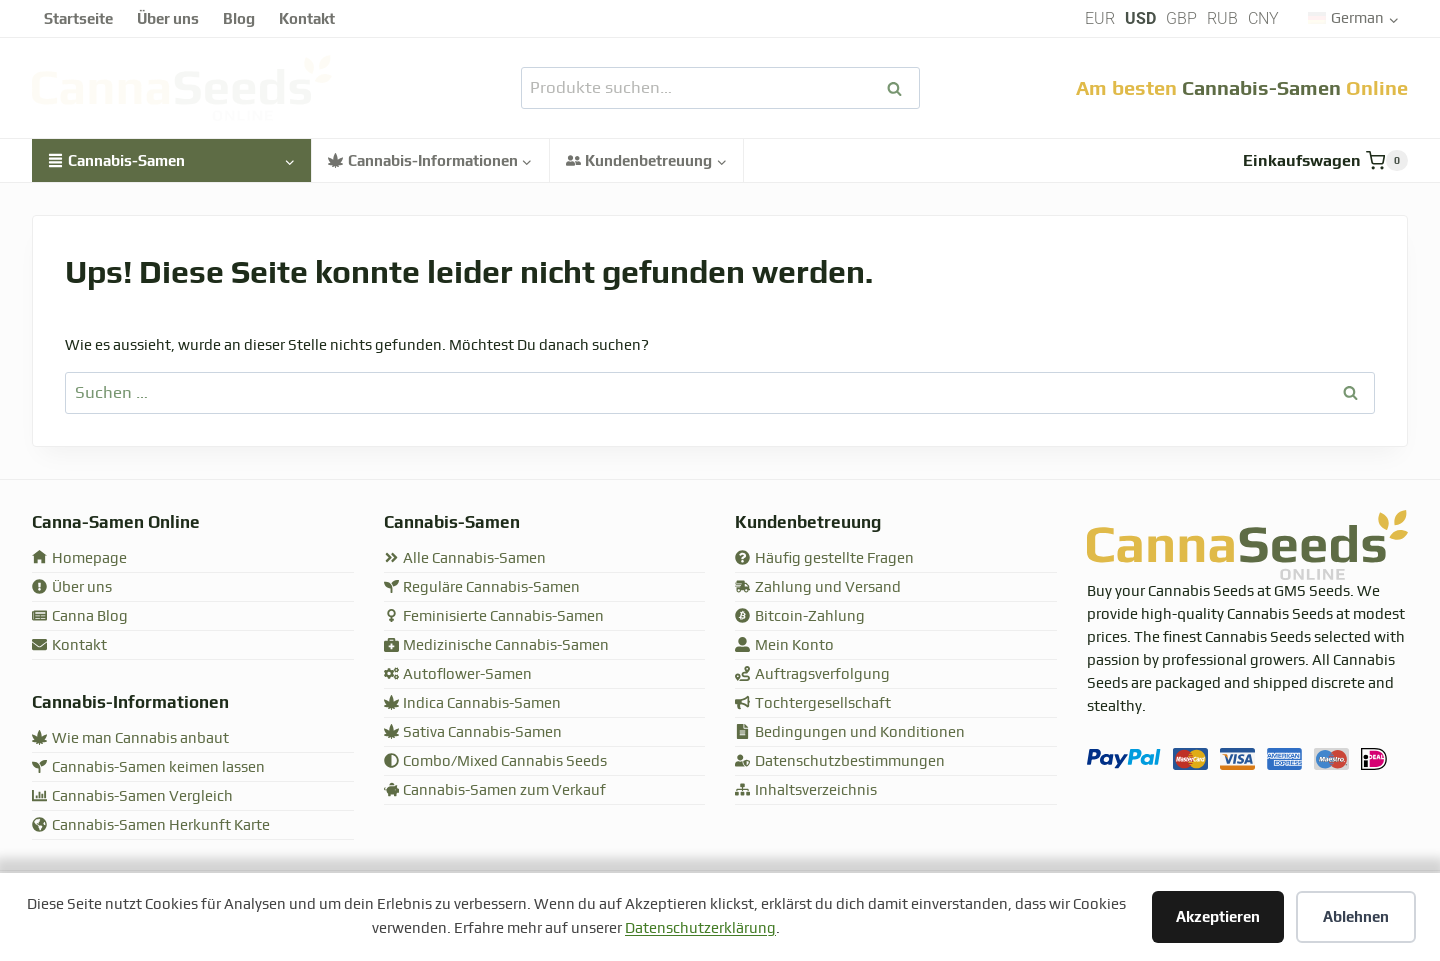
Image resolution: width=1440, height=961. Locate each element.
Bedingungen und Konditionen (850, 732)
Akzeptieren (1218, 916)
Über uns (168, 18)
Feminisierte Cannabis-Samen (494, 616)
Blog (239, 18)
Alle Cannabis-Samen (465, 558)
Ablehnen (1356, 916)
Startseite (78, 18)
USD (1140, 18)
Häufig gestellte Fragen (824, 558)
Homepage (79, 558)
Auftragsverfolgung (812, 674)
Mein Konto (784, 645)
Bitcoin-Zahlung (800, 616)
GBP (1181, 18)
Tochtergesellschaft (813, 703)
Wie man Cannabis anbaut (130, 738)
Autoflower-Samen (458, 674)
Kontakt (307, 18)
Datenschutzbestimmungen (840, 761)
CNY (1263, 18)
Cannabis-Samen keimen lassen (148, 767)
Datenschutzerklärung (700, 928)
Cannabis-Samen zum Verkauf (495, 790)
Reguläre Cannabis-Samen (482, 587)
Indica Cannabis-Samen (473, 703)
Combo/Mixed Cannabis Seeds (496, 761)
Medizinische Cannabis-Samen (497, 645)
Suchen (901, 88)
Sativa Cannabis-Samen (473, 732)
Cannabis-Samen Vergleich (132, 796)
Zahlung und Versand (818, 587)
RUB (1222, 18)
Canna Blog (80, 616)
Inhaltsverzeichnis (806, 790)
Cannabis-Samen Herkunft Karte (151, 825)
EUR (1100, 18)
